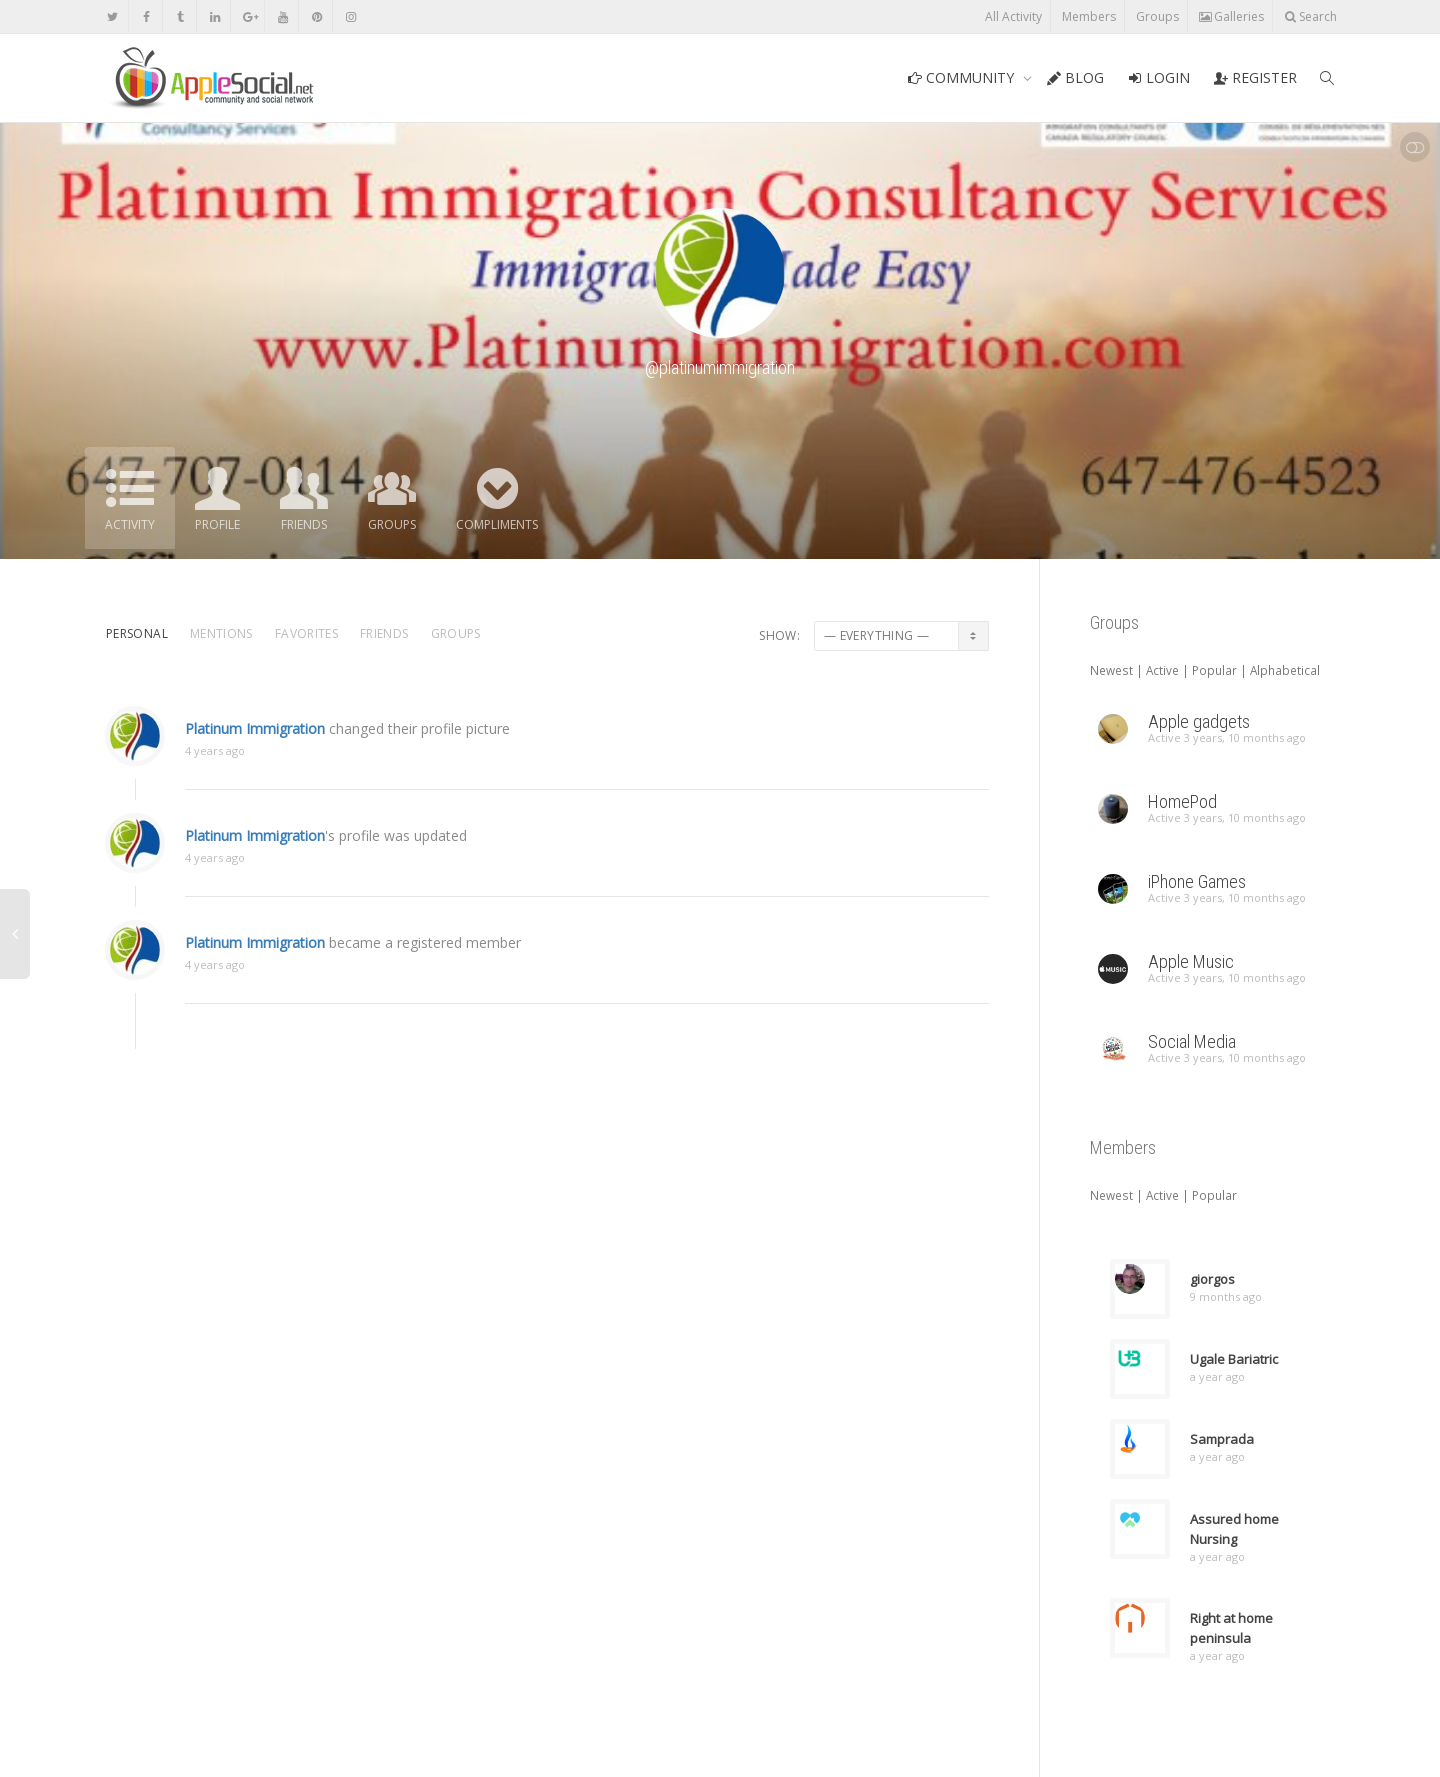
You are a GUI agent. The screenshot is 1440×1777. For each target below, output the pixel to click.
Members (1089, 16)
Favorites (306, 633)
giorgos (1212, 1279)
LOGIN (1159, 77)
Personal (137, 633)
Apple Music (1191, 961)
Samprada (1222, 1439)
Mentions (221, 633)
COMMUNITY (963, 77)
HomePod (1182, 801)
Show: (779, 635)
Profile (217, 524)
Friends (304, 524)
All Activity (1013, 16)
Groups (1157, 16)
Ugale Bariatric (1234, 1359)
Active (1162, 670)
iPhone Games (1197, 881)
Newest (1111, 670)
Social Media (1192, 1041)
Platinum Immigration (255, 747)
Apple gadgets (1199, 721)
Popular (1214, 670)
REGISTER (1255, 77)
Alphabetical (1285, 670)
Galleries (1231, 16)
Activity (130, 524)
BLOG (1075, 77)
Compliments (497, 524)
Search (1310, 16)
